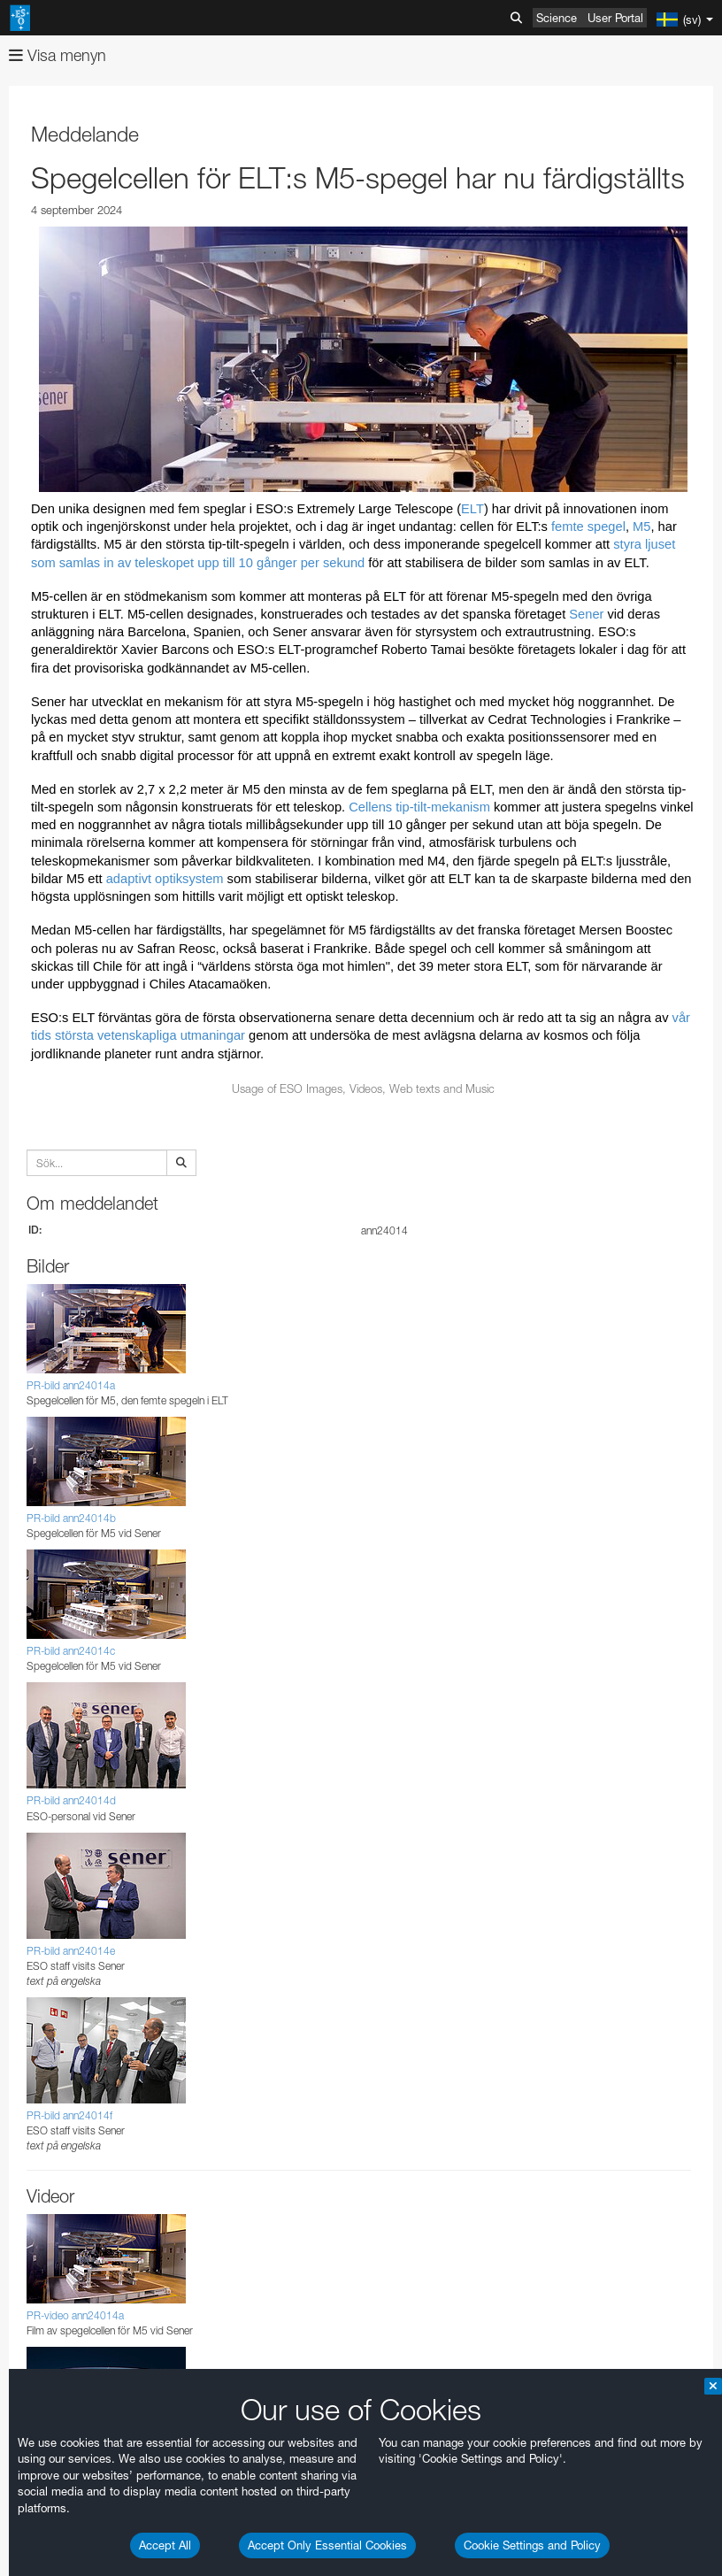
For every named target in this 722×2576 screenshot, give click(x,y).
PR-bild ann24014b (71, 1518)
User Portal (615, 18)
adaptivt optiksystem (165, 879)
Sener (586, 614)
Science (556, 18)
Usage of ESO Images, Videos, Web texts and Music (363, 1088)
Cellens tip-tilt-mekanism (419, 807)
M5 (641, 526)
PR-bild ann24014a (71, 1385)
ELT (472, 509)
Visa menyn (57, 55)
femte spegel (588, 526)
